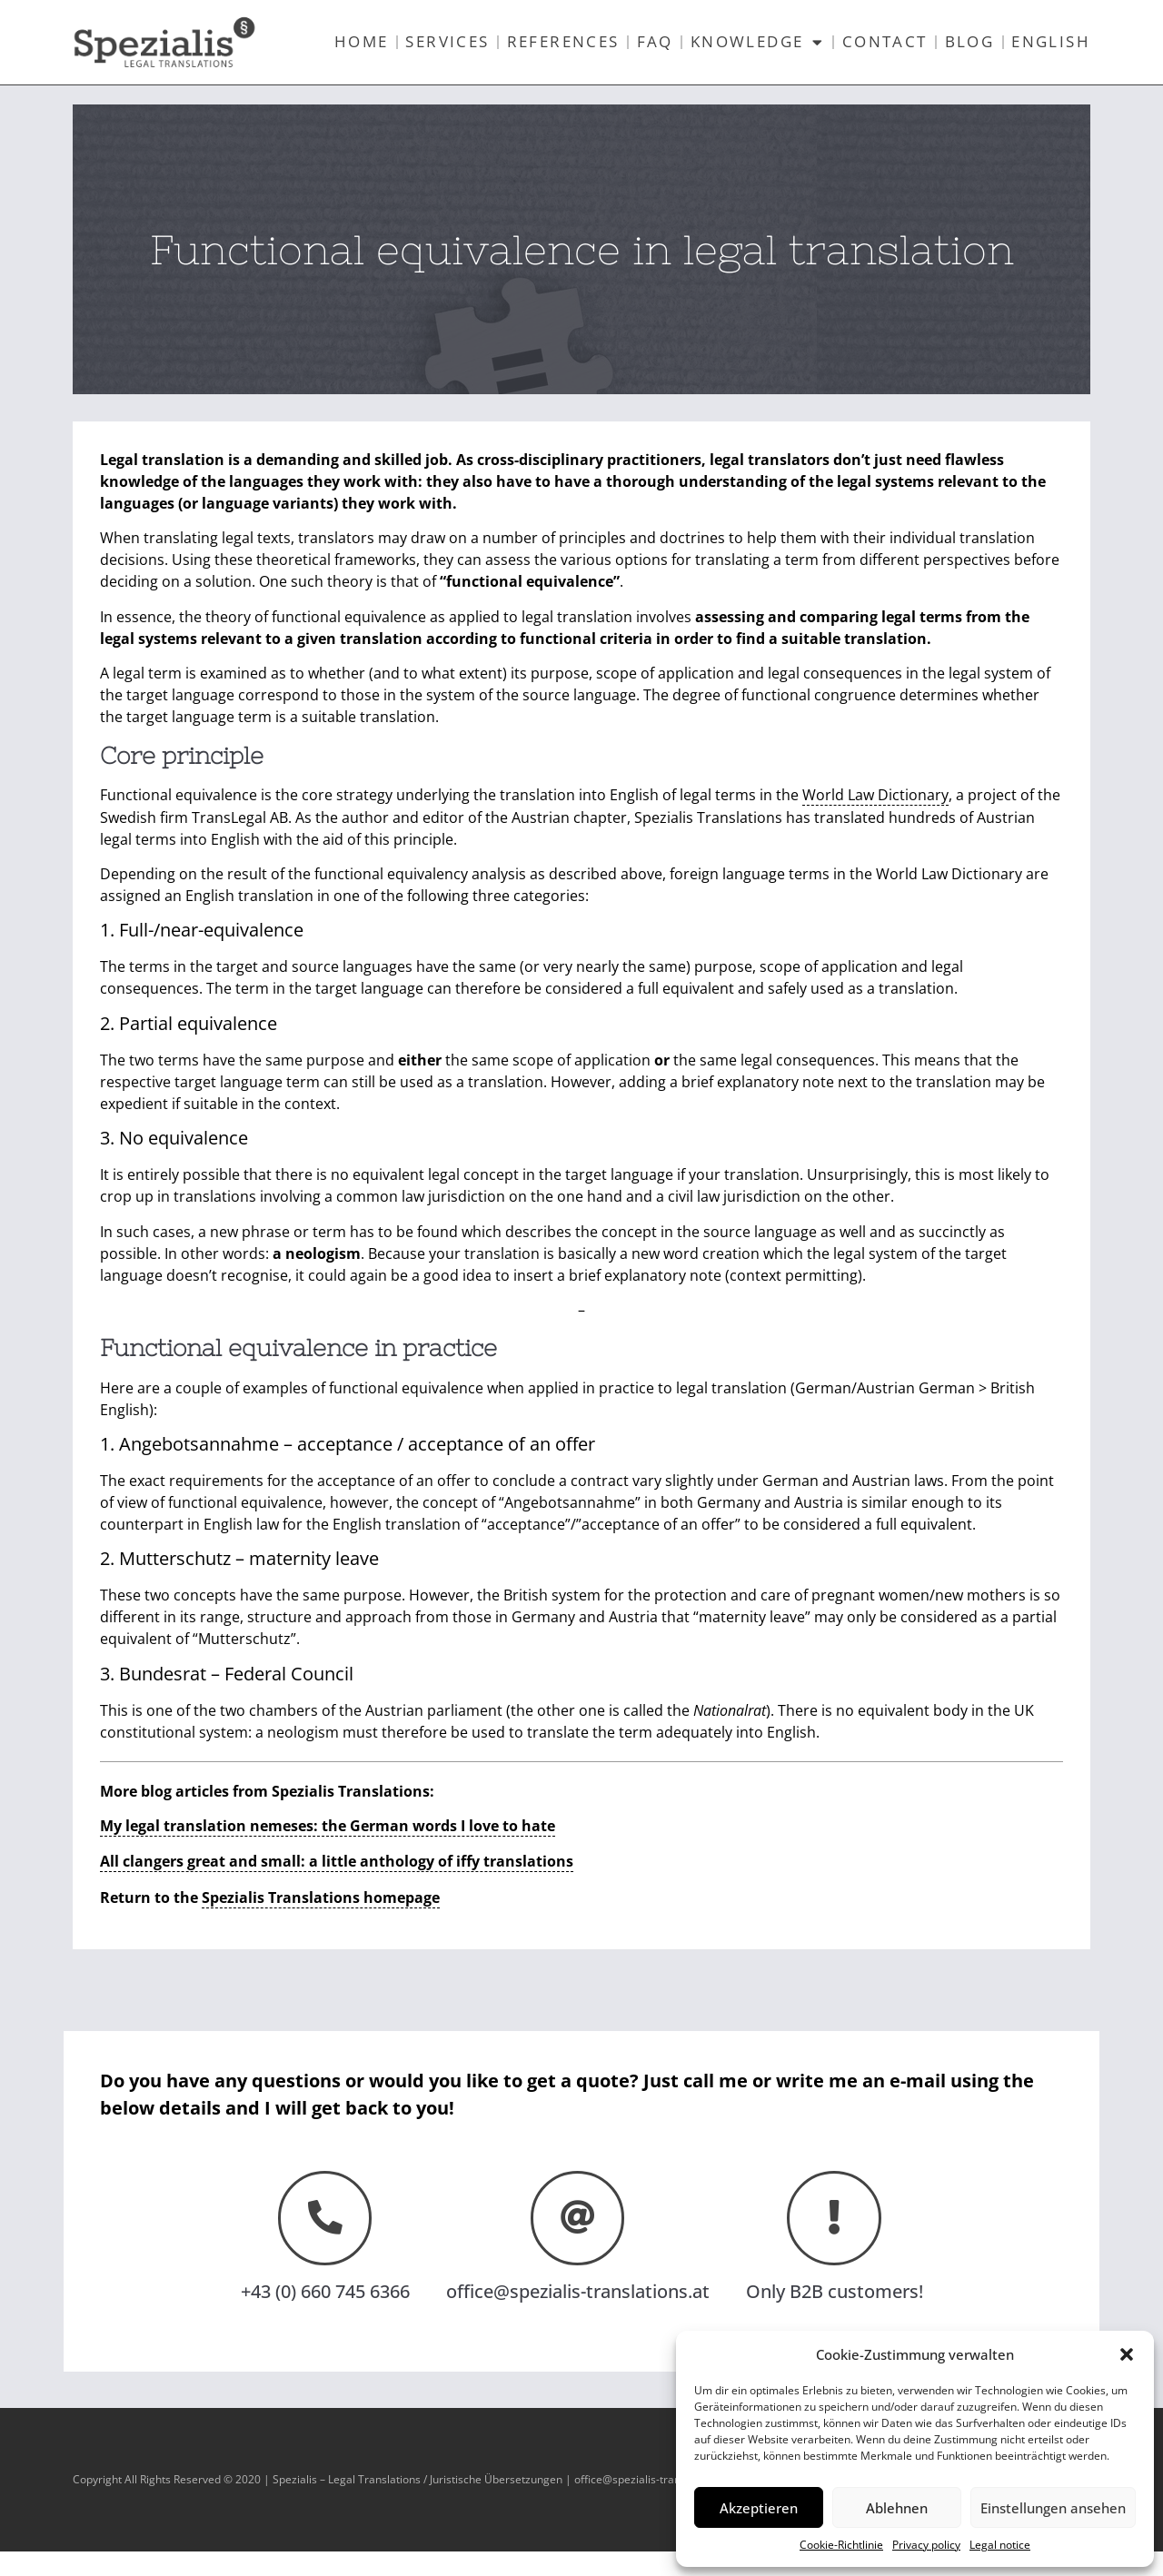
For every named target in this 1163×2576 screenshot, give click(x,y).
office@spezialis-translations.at (578, 2316)
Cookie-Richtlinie (841, 2544)
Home (361, 41)
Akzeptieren (759, 2508)
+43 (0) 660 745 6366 (325, 2316)
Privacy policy (926, 2544)
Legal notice (999, 2544)
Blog (970, 41)
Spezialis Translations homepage (321, 1921)
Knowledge (758, 42)
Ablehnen (897, 2508)
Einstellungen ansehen (1053, 2508)
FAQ (655, 41)
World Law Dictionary (875, 820)
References (563, 41)
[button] (1127, 2354)
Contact (885, 41)
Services (447, 41)
